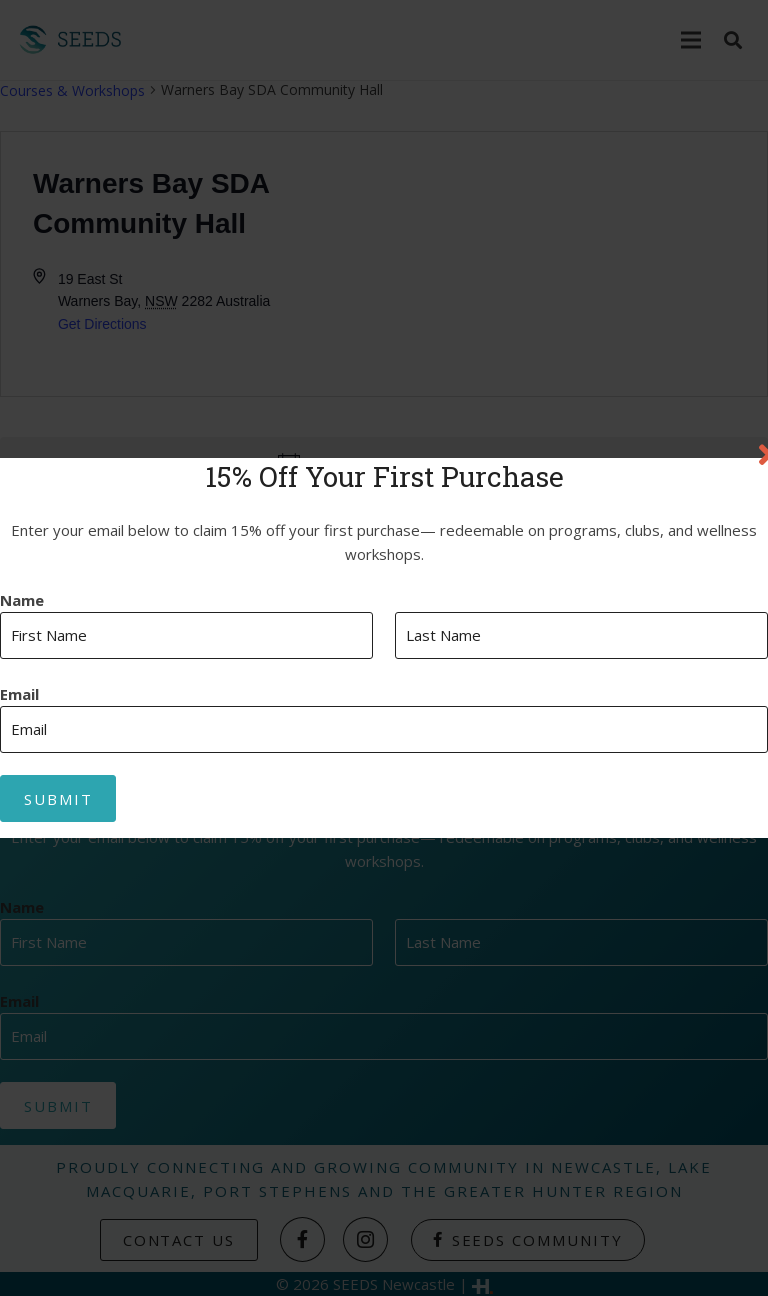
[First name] (186, 635)
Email (19, 694)
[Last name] (581, 635)
